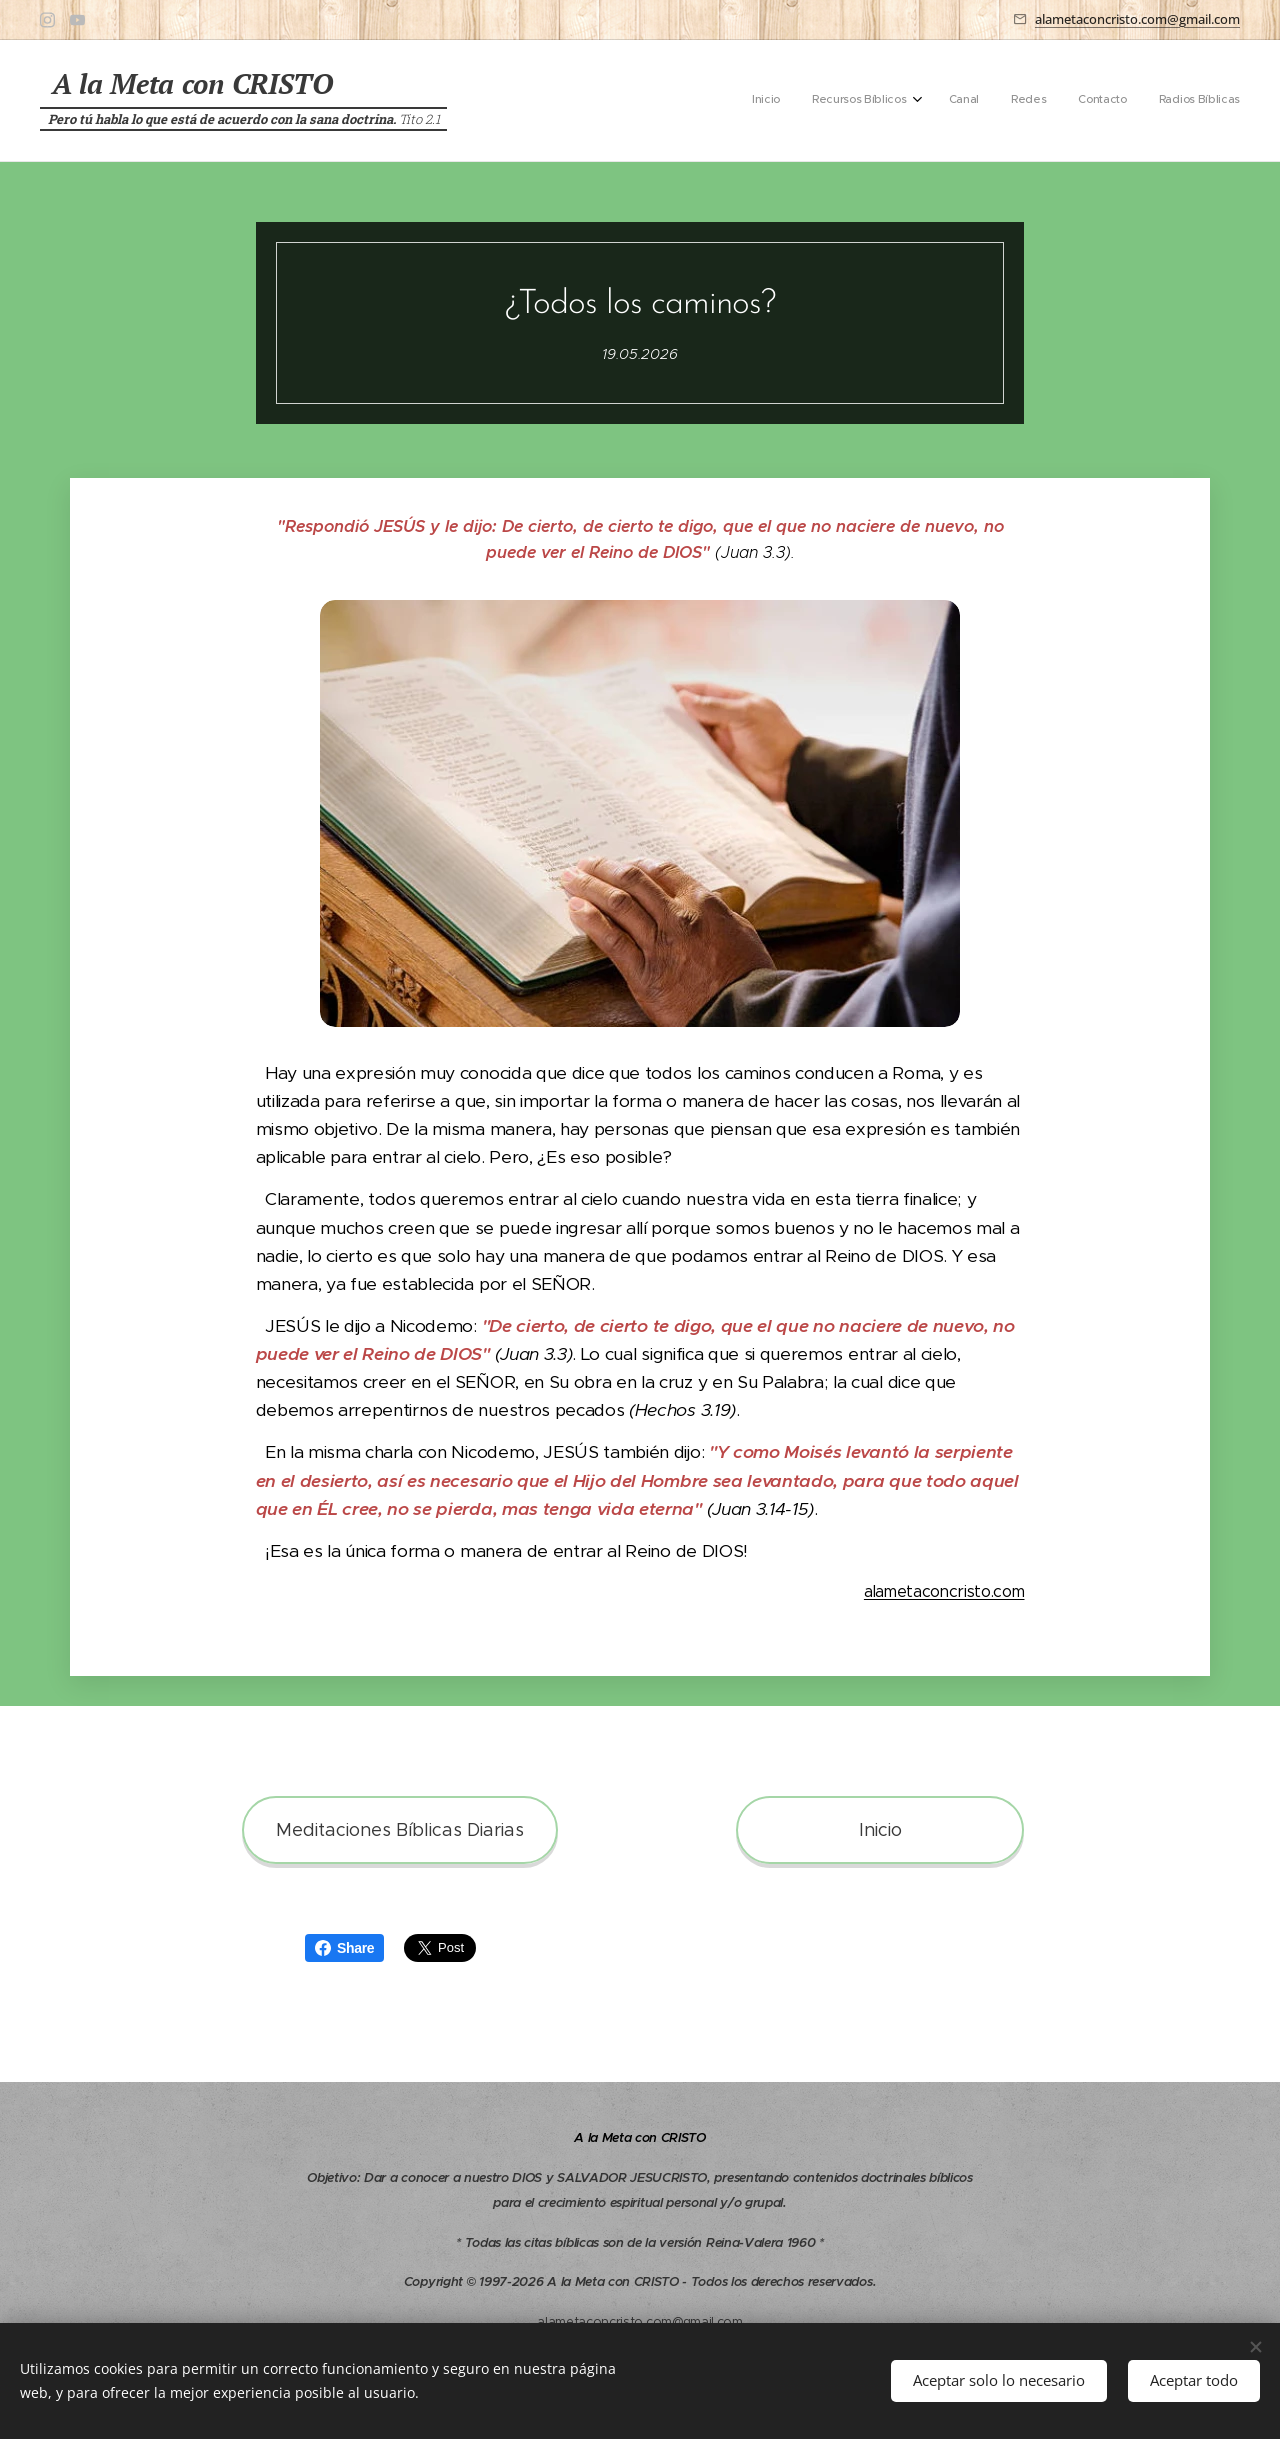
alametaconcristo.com (944, 1591)
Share (344, 1948)
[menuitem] (1075, 101)
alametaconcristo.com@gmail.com (1137, 19)
